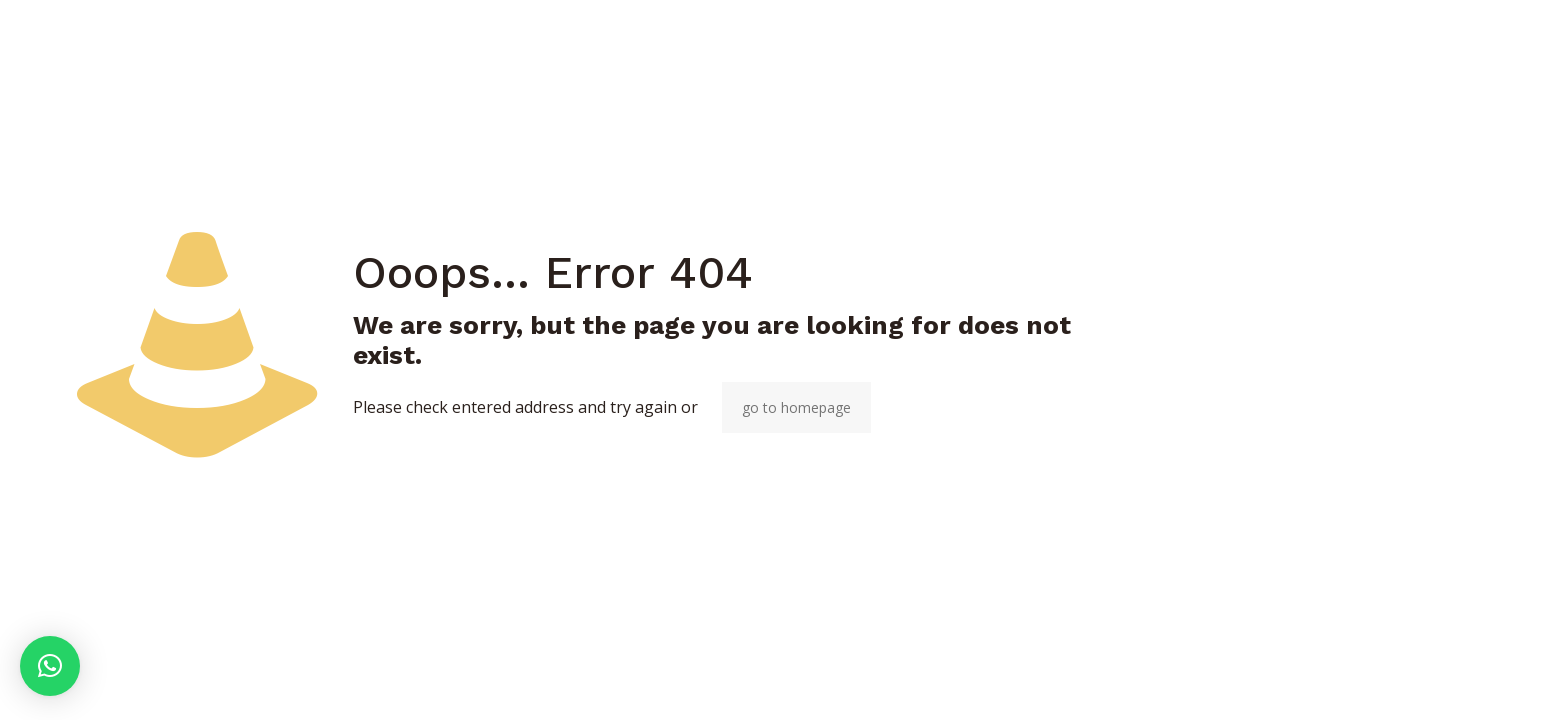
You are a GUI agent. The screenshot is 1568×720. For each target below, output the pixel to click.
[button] (50, 666)
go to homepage (796, 407)
